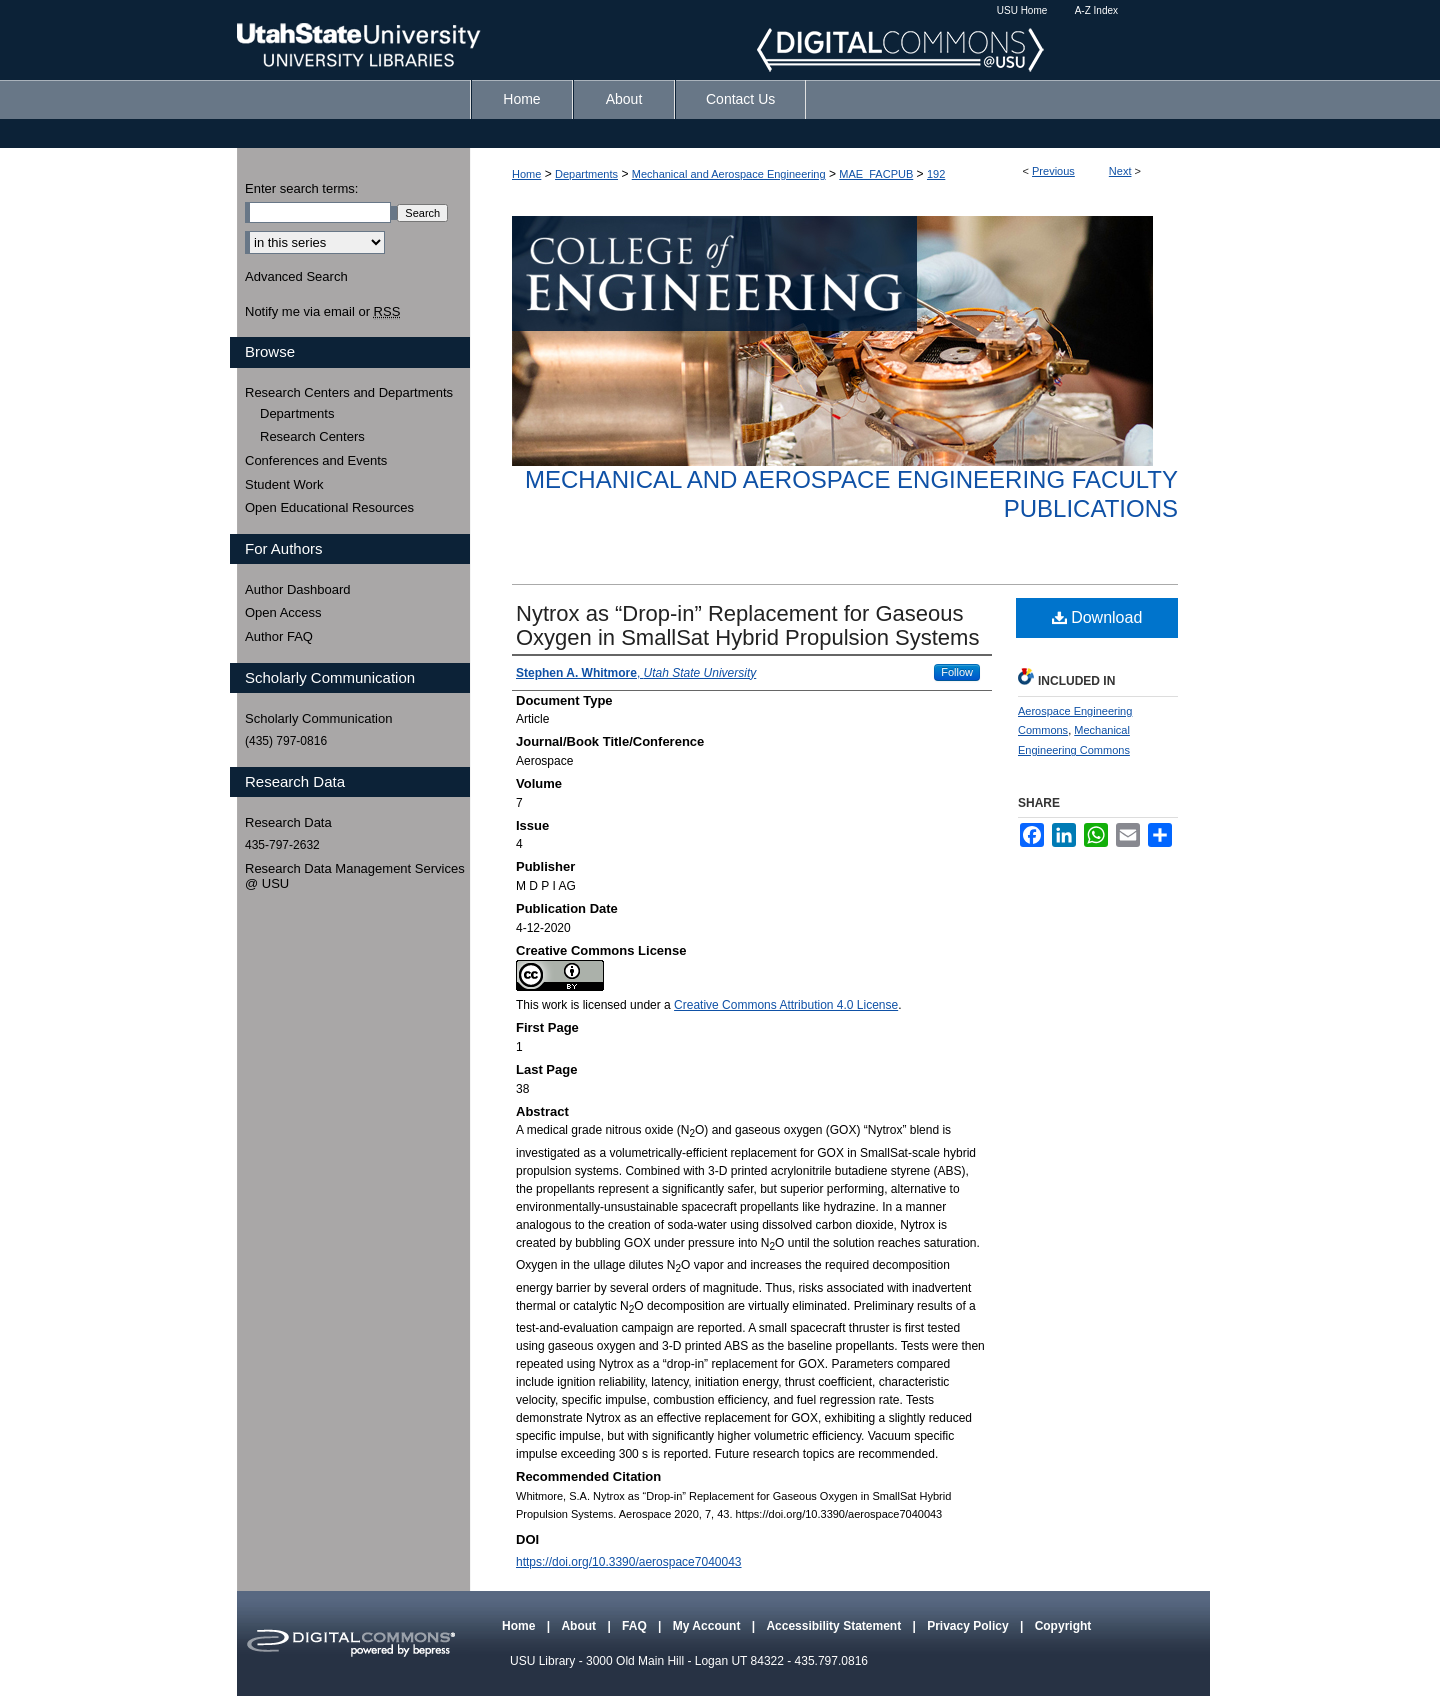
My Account (708, 1626)
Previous (1053, 171)
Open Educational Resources (329, 507)
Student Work (284, 484)
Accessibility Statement (835, 1626)
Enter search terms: (301, 188)
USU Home (1022, 10)
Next (1120, 171)
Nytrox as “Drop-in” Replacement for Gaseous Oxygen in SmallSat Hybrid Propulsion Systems (747, 625)
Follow (957, 672)
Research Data (288, 822)
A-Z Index (1096, 10)
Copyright (1063, 1626)
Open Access (283, 612)
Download (1097, 617)
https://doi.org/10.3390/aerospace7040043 (629, 1562)
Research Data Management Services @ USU (355, 876)
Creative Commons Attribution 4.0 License (786, 1005)
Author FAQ (279, 636)
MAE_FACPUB (876, 174)
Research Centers (312, 436)
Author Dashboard (298, 589)
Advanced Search (296, 276)
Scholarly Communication (318, 718)
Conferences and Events (316, 460)
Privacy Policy (969, 1626)
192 (936, 174)
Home (526, 174)
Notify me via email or (322, 312)
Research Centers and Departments (349, 392)
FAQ (636, 1626)
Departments (586, 174)
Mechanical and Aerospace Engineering (729, 174)
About (580, 1626)
